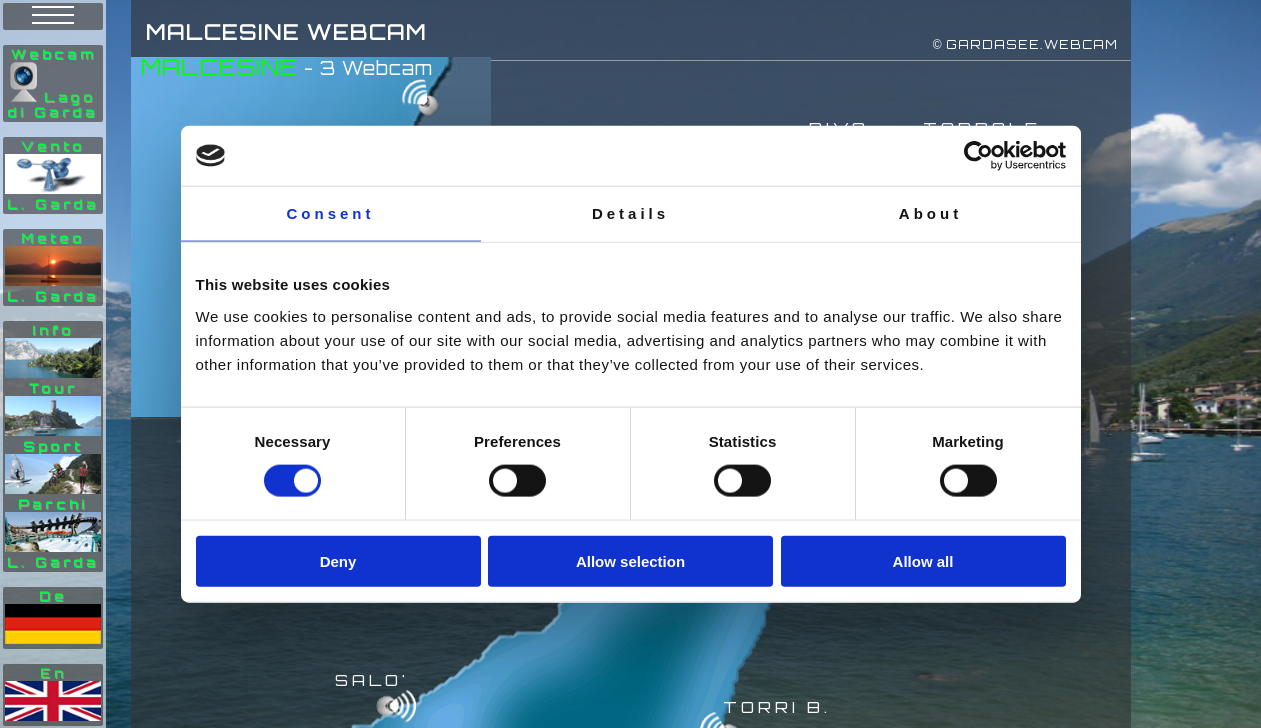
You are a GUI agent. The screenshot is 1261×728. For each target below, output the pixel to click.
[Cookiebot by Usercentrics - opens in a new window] (978, 156)
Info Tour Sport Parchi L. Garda (53, 446)
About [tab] (930, 213)
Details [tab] (630, 213)
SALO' (372, 680)
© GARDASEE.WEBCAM (1026, 44)
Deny (338, 560)
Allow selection (630, 560)
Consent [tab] (331, 213)
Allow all (923, 560)
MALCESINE (219, 66)
